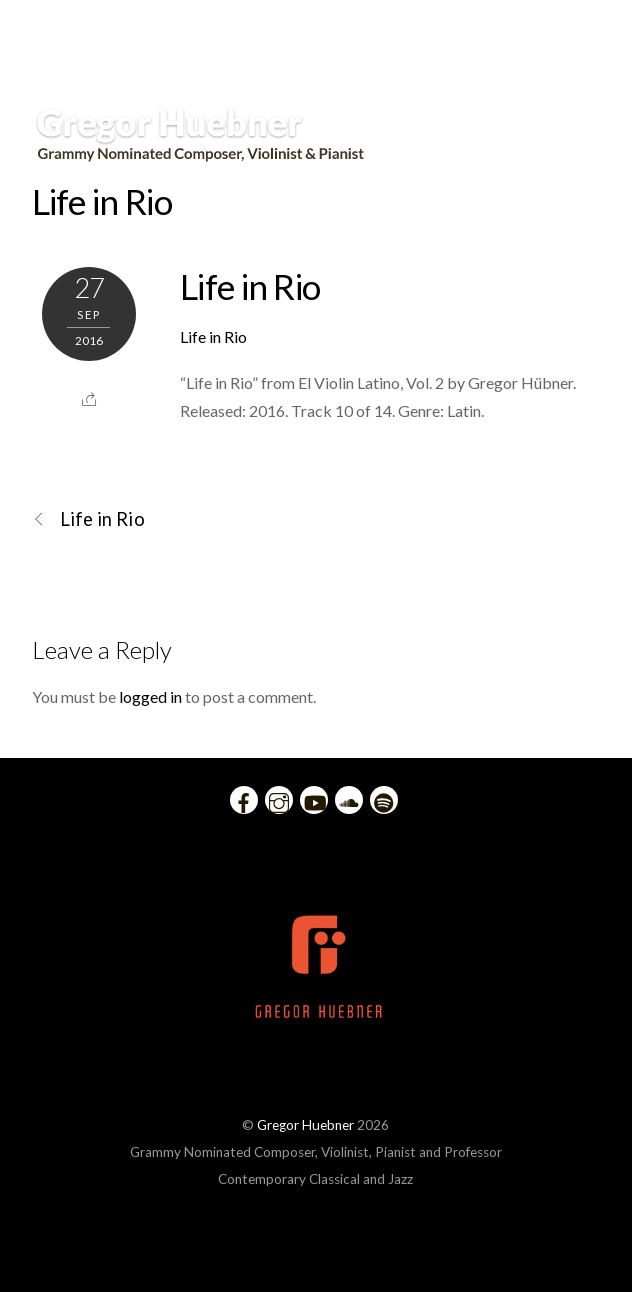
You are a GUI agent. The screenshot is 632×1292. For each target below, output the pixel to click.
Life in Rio (102, 201)
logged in (150, 696)
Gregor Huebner (305, 1125)
